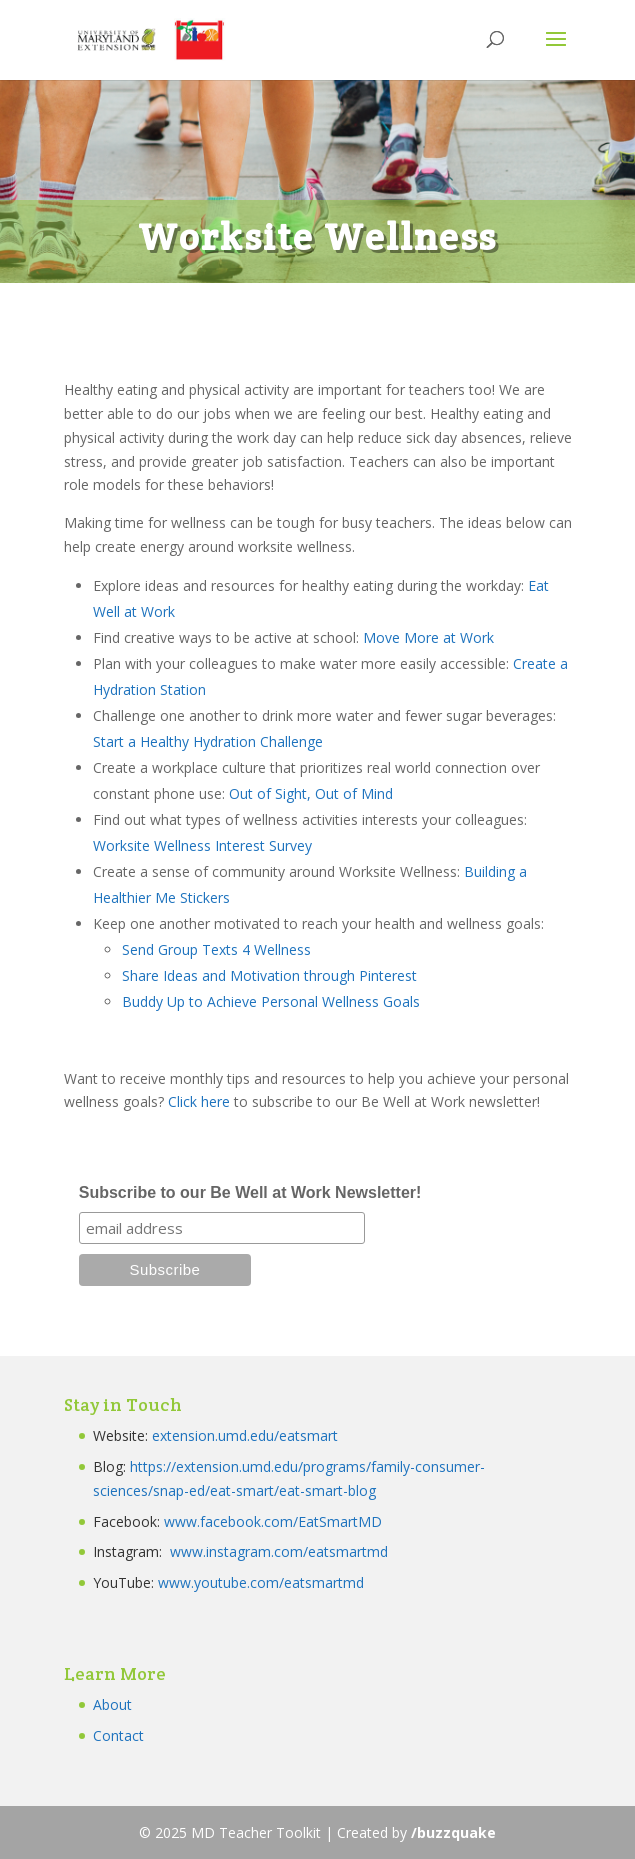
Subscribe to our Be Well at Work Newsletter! (250, 1192)
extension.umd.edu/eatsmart (245, 1435)
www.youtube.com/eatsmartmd (261, 1582)
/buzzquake (453, 1832)
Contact (118, 1735)
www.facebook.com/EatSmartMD (273, 1521)
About (112, 1704)
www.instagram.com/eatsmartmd (281, 1551)
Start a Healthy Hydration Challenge (208, 741)
